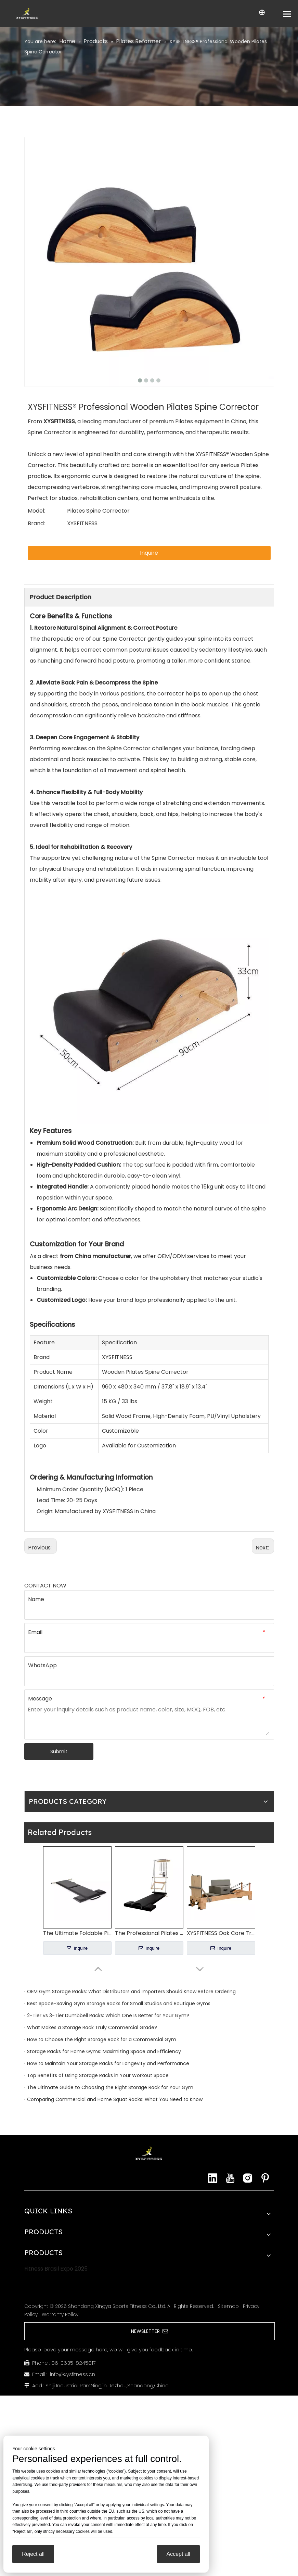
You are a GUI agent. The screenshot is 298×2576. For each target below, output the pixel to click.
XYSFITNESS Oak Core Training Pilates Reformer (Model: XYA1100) (221, 1933)
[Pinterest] (265, 2178)
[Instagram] (248, 2178)
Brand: (36, 523)
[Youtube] (230, 2178)
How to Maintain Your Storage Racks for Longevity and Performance (108, 2063)
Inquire (149, 553)
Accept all (178, 2554)
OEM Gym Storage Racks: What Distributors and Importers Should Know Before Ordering (131, 1991)
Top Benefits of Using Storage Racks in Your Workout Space (98, 2075)
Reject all (33, 2554)
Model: (36, 511)
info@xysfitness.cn (72, 2374)
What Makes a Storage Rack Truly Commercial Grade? (92, 2027)
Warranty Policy (60, 2314)
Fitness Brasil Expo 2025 (56, 2269)
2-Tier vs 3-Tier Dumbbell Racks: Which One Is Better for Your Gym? (108, 2015)
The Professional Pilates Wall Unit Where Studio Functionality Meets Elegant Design (149, 1933)
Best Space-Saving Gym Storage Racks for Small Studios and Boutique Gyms (118, 2003)
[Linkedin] (213, 2178)
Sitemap (228, 2306)
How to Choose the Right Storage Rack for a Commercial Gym (101, 2039)
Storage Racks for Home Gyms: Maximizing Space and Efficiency (104, 2051)
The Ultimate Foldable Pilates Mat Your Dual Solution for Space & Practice (77, 1933)
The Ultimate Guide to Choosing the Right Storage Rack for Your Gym (110, 2087)
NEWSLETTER (149, 2331)
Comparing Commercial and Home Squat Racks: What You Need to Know (115, 2099)
